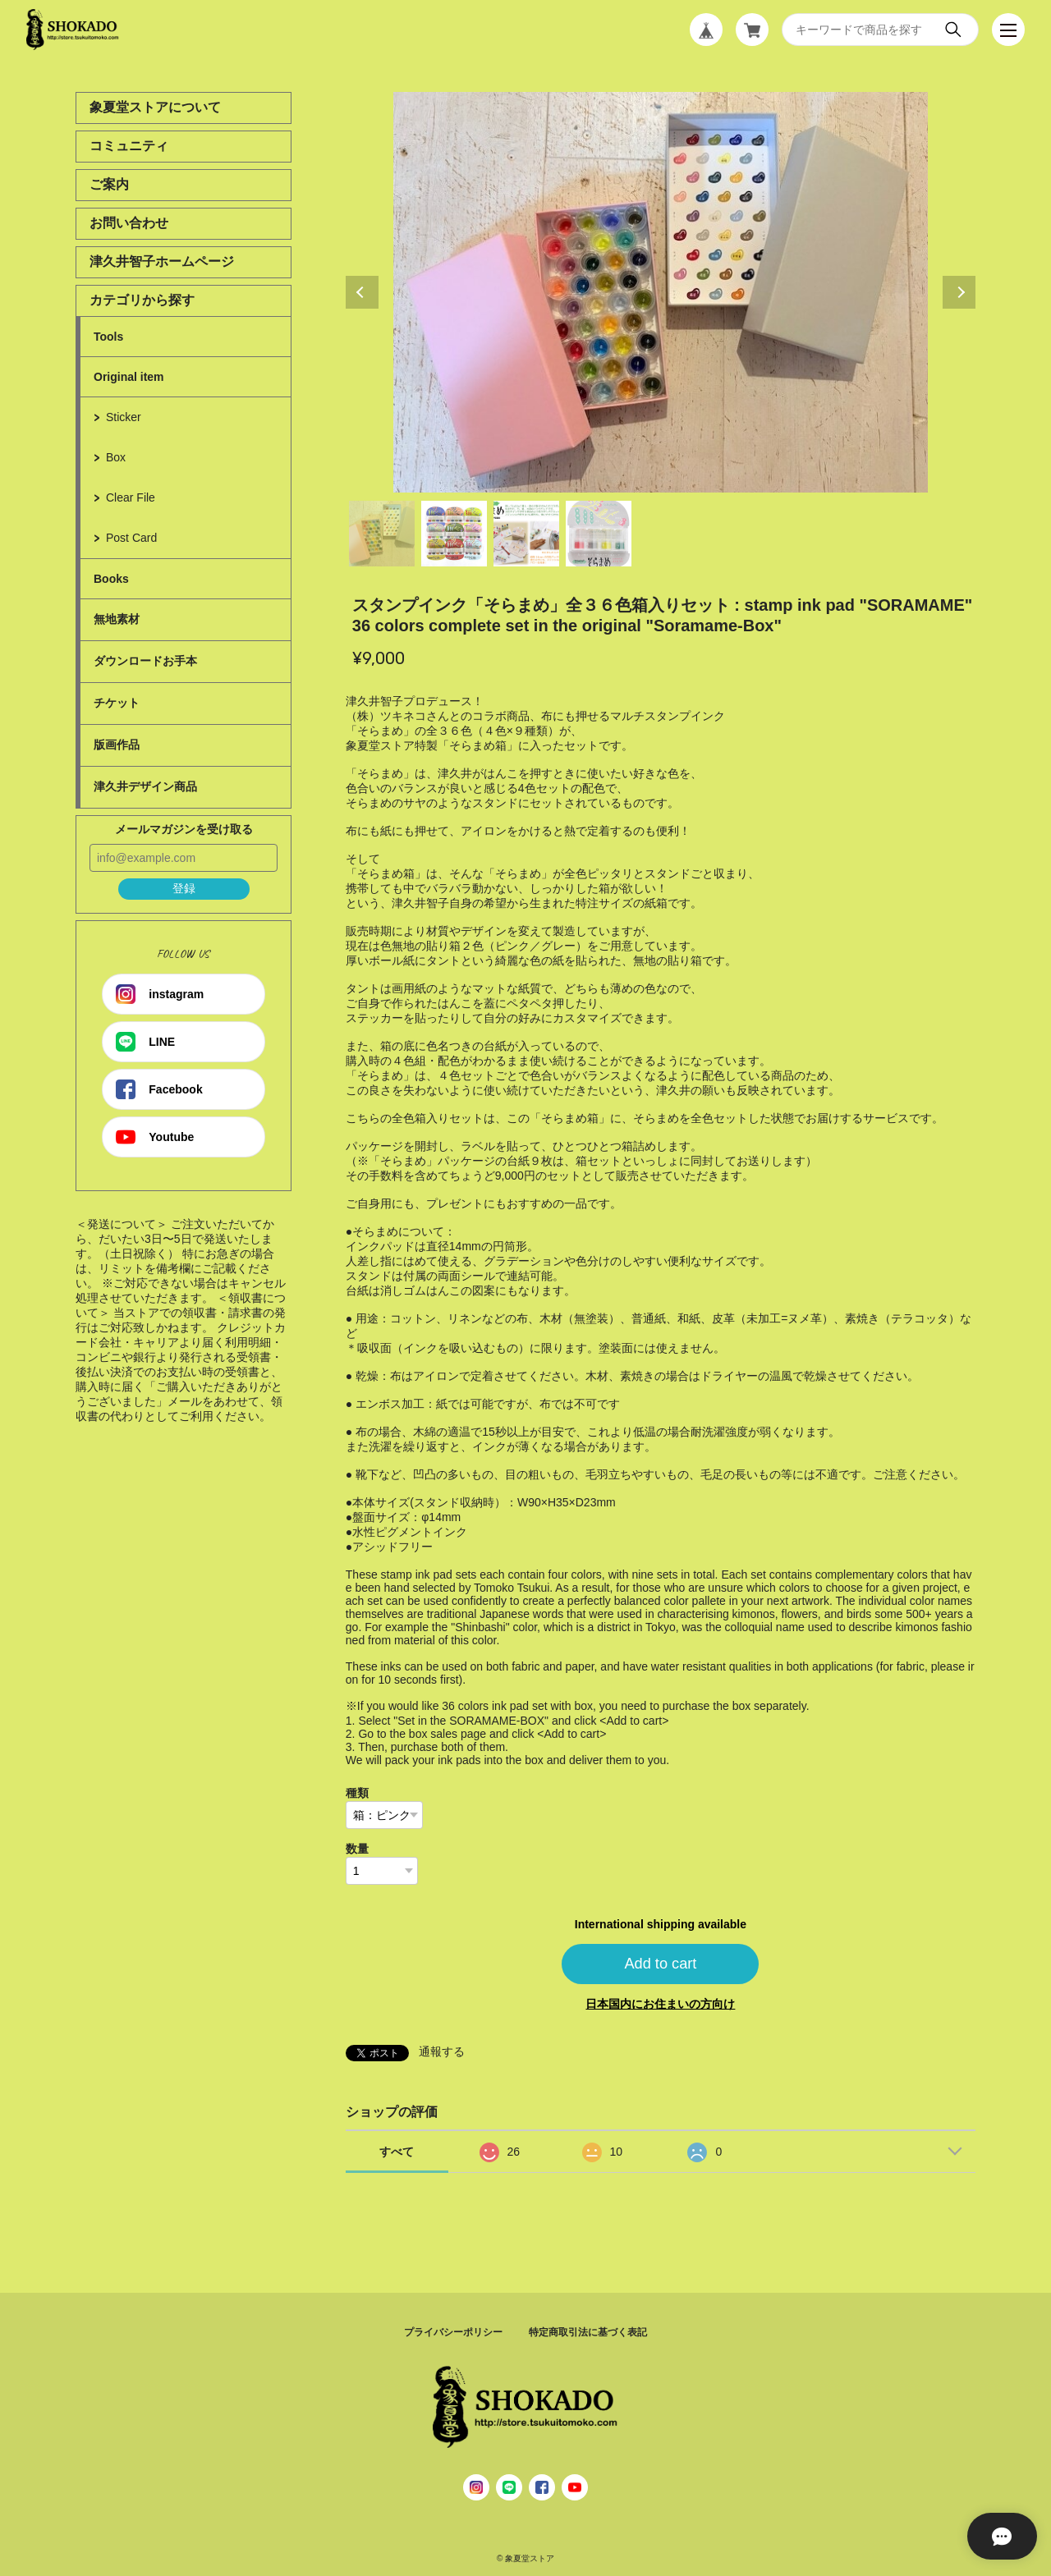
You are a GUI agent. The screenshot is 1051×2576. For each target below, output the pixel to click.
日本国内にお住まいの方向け (660, 2003)
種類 (357, 1792)
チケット (117, 702)
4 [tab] (598, 533)
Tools (108, 336)
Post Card (131, 537)
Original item (129, 376)
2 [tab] (454, 533)
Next (959, 292)
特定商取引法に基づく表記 (588, 2332)
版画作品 (117, 744)
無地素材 (117, 619)
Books (111, 578)
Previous (362, 292)
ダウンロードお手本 (145, 660)
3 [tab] (526, 533)
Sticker (123, 417)
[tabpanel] (661, 292)
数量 (357, 1848)
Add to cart (660, 1963)
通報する (442, 2051)
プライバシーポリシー (453, 2332)
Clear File (130, 497)
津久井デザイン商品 (145, 786)
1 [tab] (382, 533)
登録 (183, 888)
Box (116, 457)
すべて (396, 2151)
